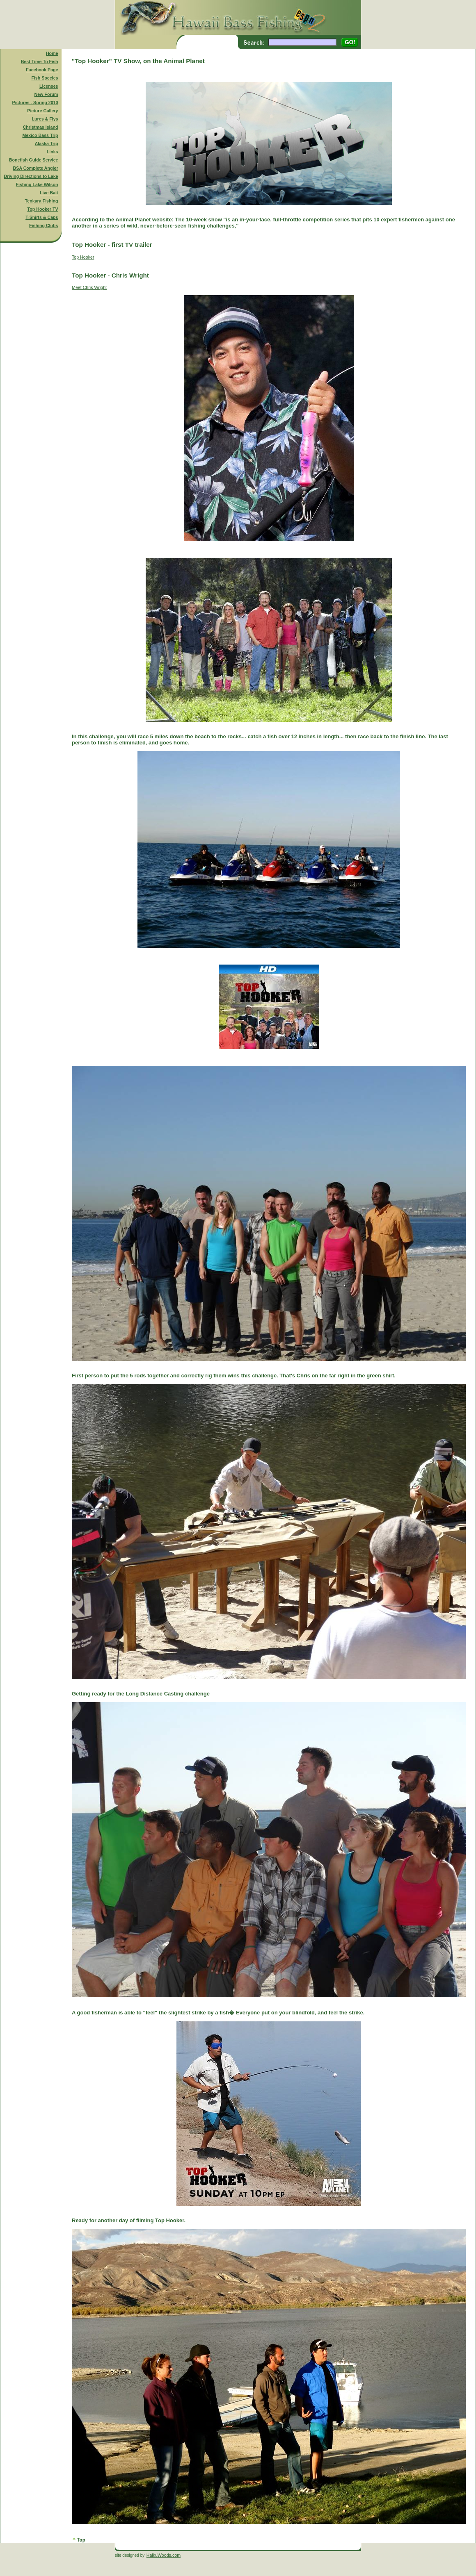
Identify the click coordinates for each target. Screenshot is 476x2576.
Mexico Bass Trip (40, 135)
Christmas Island (40, 127)
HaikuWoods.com (163, 2555)
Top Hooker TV (42, 209)
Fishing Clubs (43, 225)
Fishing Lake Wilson (37, 184)
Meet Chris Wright (89, 287)
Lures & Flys (45, 118)
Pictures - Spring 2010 (35, 102)
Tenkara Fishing (41, 200)
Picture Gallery (42, 110)
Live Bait (49, 192)
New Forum (46, 94)
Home (52, 53)
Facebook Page (42, 69)
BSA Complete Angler (35, 168)
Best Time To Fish (39, 61)
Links (52, 151)
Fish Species (44, 77)
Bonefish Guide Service (33, 159)
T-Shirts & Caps (41, 217)
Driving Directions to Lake (31, 176)
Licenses (48, 86)
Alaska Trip (46, 143)
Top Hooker (83, 257)
